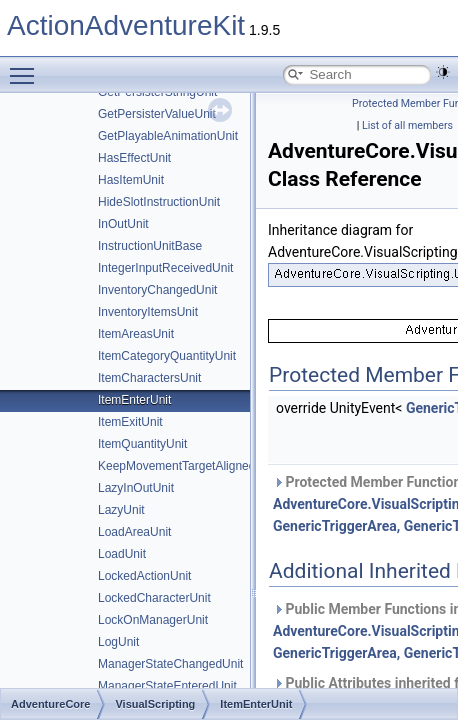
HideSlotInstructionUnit (159, 202)
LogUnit (118, 642)
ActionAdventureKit (126, 25)
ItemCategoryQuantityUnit (167, 356)
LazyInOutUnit (136, 488)
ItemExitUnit (130, 422)
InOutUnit (123, 224)
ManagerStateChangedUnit (170, 664)
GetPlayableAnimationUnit (168, 136)
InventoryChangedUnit (157, 290)
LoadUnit (122, 554)
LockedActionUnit (144, 576)
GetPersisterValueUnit (157, 114)
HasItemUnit (131, 180)
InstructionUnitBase (150, 246)
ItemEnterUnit (134, 400)
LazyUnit (121, 510)
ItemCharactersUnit (149, 378)
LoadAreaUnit (134, 532)
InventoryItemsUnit (148, 312)
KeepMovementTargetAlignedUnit (187, 466)
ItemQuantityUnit (142, 444)
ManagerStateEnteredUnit (167, 686)
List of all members (407, 125)
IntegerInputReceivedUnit (165, 268)
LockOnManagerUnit (153, 620)
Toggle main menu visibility (27, 67)
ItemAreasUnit (136, 334)
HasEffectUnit (134, 158)
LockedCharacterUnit (154, 598)
